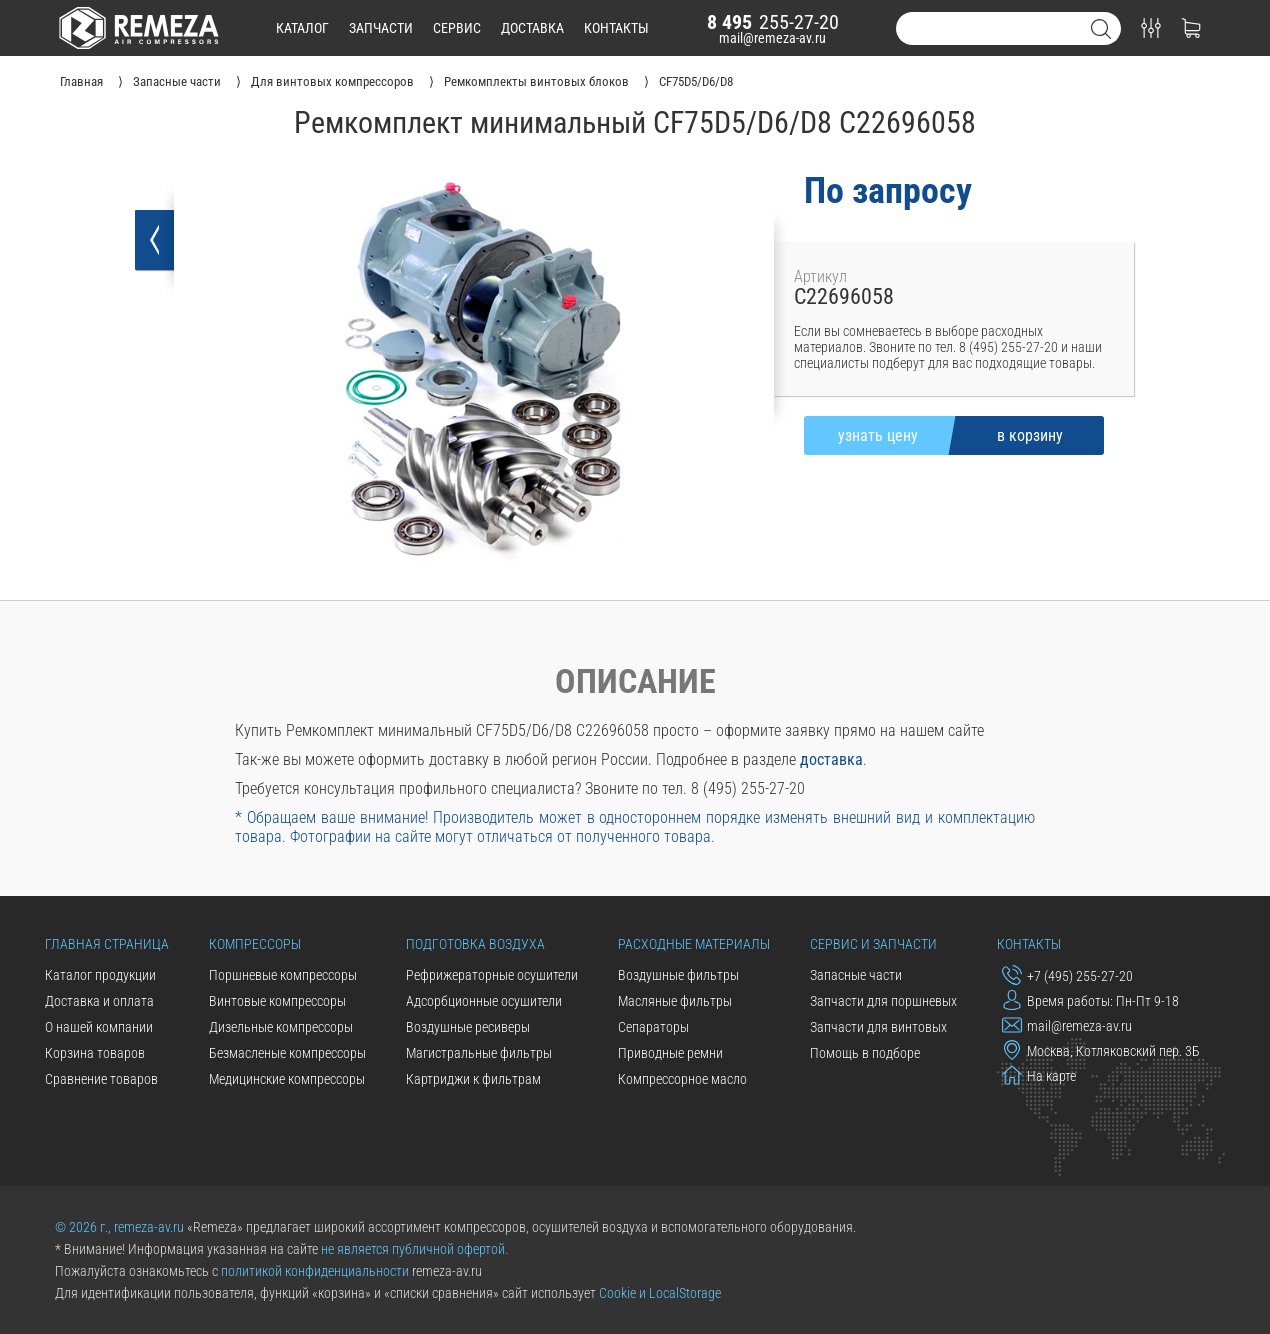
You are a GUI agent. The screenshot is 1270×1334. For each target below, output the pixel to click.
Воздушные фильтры (678, 975)
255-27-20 (773, 22)
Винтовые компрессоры (277, 1001)
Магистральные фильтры (479, 1053)
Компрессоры (255, 944)
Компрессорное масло (682, 1079)
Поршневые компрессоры (283, 975)
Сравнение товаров (101, 1079)
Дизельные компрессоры (281, 1027)
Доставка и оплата (99, 1001)
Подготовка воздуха (475, 944)
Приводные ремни (670, 1053)
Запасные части (856, 975)
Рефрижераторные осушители (492, 975)
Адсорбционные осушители (484, 1001)
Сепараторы (653, 1027)
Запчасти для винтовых (878, 1027)
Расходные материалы (694, 944)
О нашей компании (99, 1027)
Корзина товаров (95, 1053)
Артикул (820, 276)
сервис (457, 28)
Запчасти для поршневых (883, 1001)
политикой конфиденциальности (315, 1271)
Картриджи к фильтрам (473, 1079)
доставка (532, 28)
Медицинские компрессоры (287, 1079)
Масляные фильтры (675, 1001)
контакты (616, 28)
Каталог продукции (100, 975)
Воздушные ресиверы (468, 1027)
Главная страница (107, 944)
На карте (1039, 1075)
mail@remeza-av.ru (772, 38)
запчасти (381, 28)
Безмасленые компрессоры (287, 1053)
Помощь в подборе (865, 1053)
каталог (302, 28)
